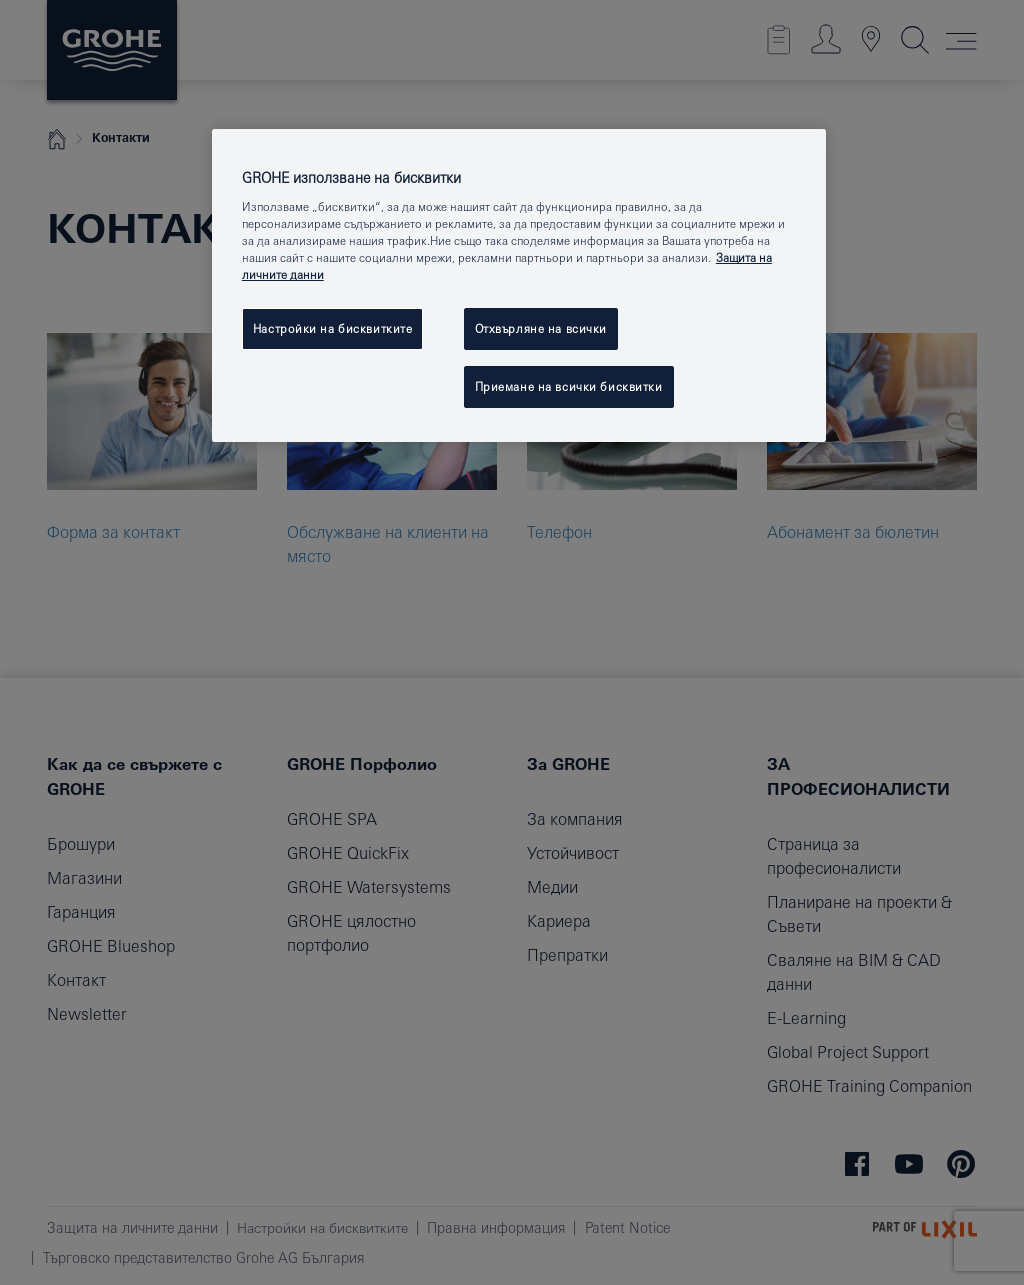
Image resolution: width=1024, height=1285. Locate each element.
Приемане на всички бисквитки (569, 386)
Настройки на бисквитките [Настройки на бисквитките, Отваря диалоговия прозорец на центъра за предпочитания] (333, 328)
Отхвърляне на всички (541, 328)
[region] (519, 286)
